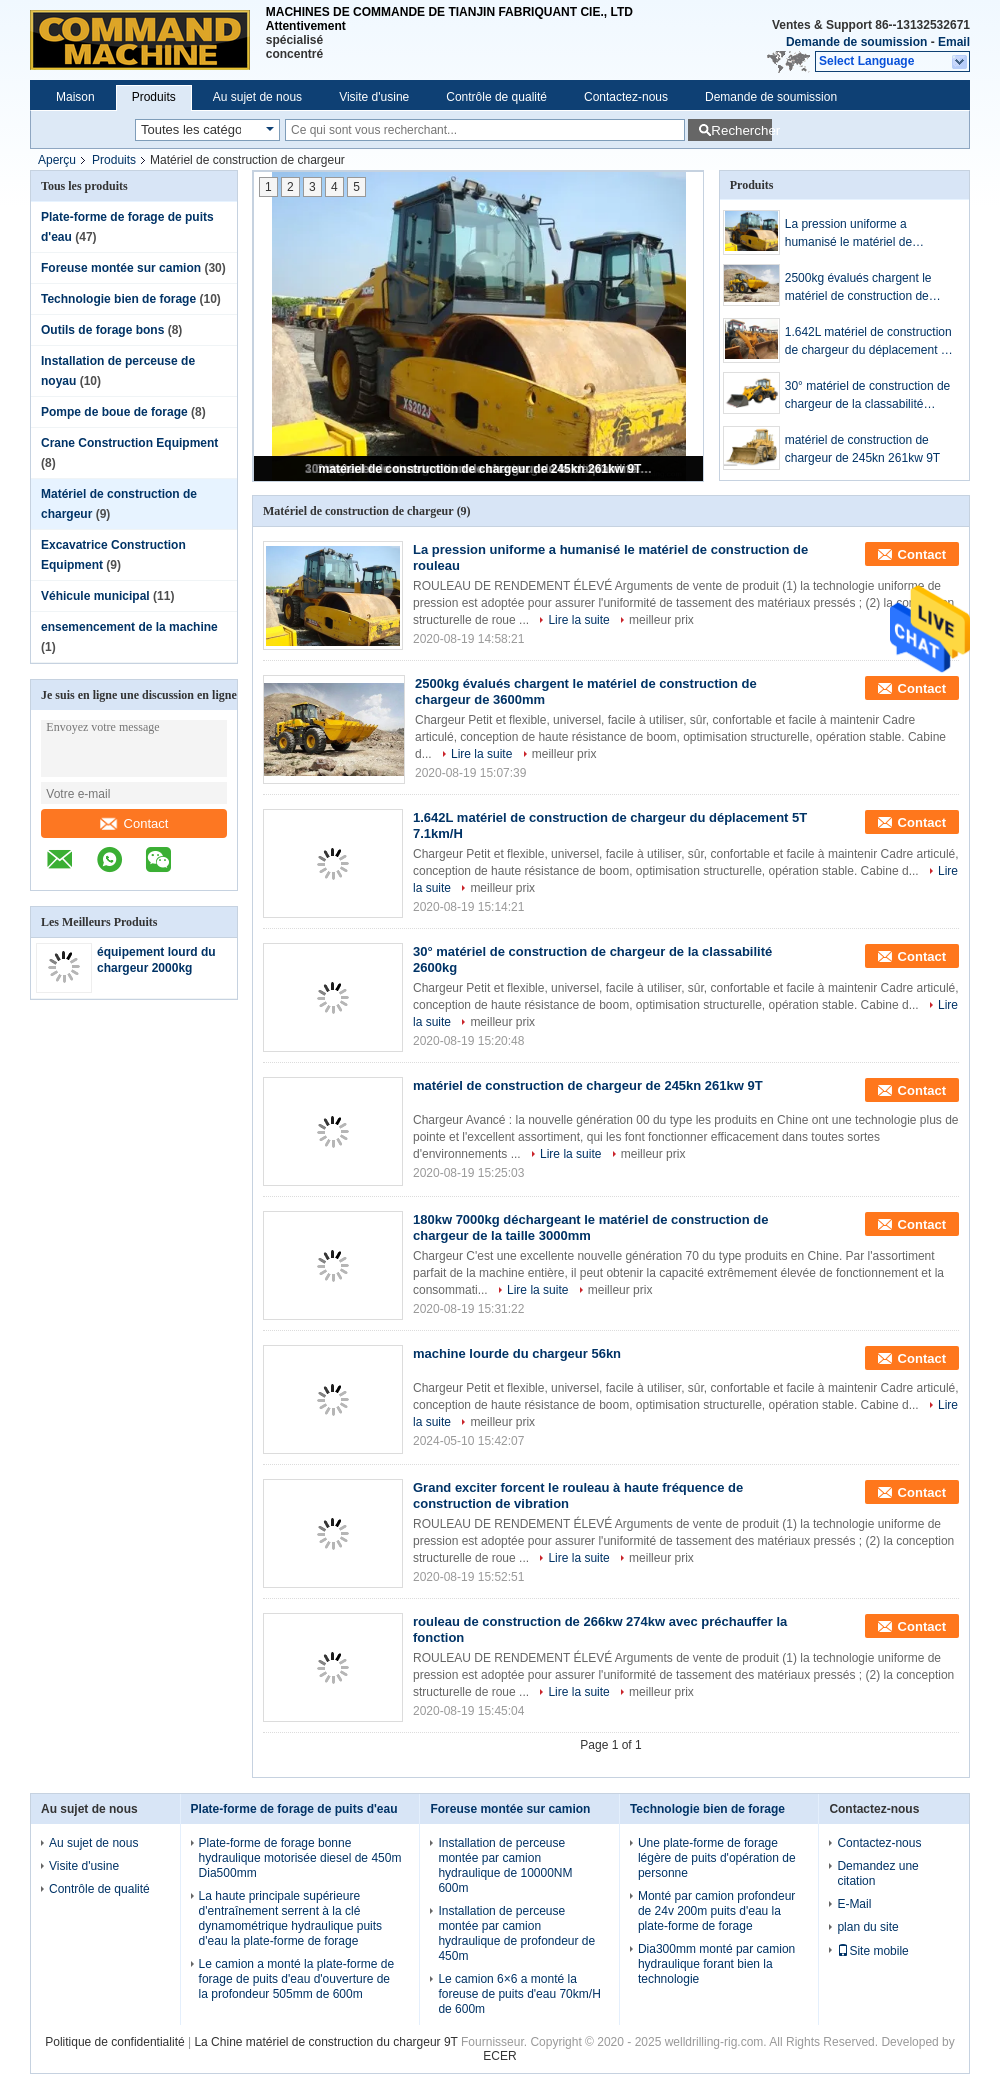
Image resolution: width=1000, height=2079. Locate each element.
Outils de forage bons (102, 330)
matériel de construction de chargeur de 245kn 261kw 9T (480, 469)
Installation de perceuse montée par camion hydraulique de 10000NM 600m (505, 1865)
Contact (134, 823)
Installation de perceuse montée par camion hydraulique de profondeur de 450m (516, 1933)
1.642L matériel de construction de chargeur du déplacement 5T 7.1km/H (870, 342)
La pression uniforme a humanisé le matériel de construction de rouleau (848, 234)
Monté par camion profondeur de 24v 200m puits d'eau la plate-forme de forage (716, 1911)
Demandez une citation (877, 1873)
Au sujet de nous (257, 97)
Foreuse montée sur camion (121, 268)
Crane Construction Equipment (129, 443)
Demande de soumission (856, 42)
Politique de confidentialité (114, 2042)
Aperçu (57, 160)
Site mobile (872, 1951)
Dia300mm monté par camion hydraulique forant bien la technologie (716, 1964)
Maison (75, 97)
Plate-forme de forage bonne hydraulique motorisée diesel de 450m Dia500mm (300, 1858)
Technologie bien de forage (118, 299)
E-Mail (854, 1904)
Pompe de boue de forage (114, 412)
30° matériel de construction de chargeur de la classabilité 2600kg (868, 396)
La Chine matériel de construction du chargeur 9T (325, 2042)
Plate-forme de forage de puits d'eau (294, 1809)
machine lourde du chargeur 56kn (517, 1353)
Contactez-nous (626, 97)
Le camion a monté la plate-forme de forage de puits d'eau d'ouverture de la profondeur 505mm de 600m (296, 1979)
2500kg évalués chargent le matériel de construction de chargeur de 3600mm (858, 288)
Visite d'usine (374, 97)
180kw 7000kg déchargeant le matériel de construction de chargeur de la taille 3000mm (590, 1227)
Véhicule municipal (95, 596)
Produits (154, 97)
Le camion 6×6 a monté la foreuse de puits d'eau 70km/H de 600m (519, 1994)
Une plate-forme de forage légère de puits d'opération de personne (717, 1858)
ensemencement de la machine (129, 627)
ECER (499, 2056)
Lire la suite (578, 620)
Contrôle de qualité (496, 97)
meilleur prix (661, 620)
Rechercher (741, 130)
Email (954, 42)
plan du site (867, 1927)
